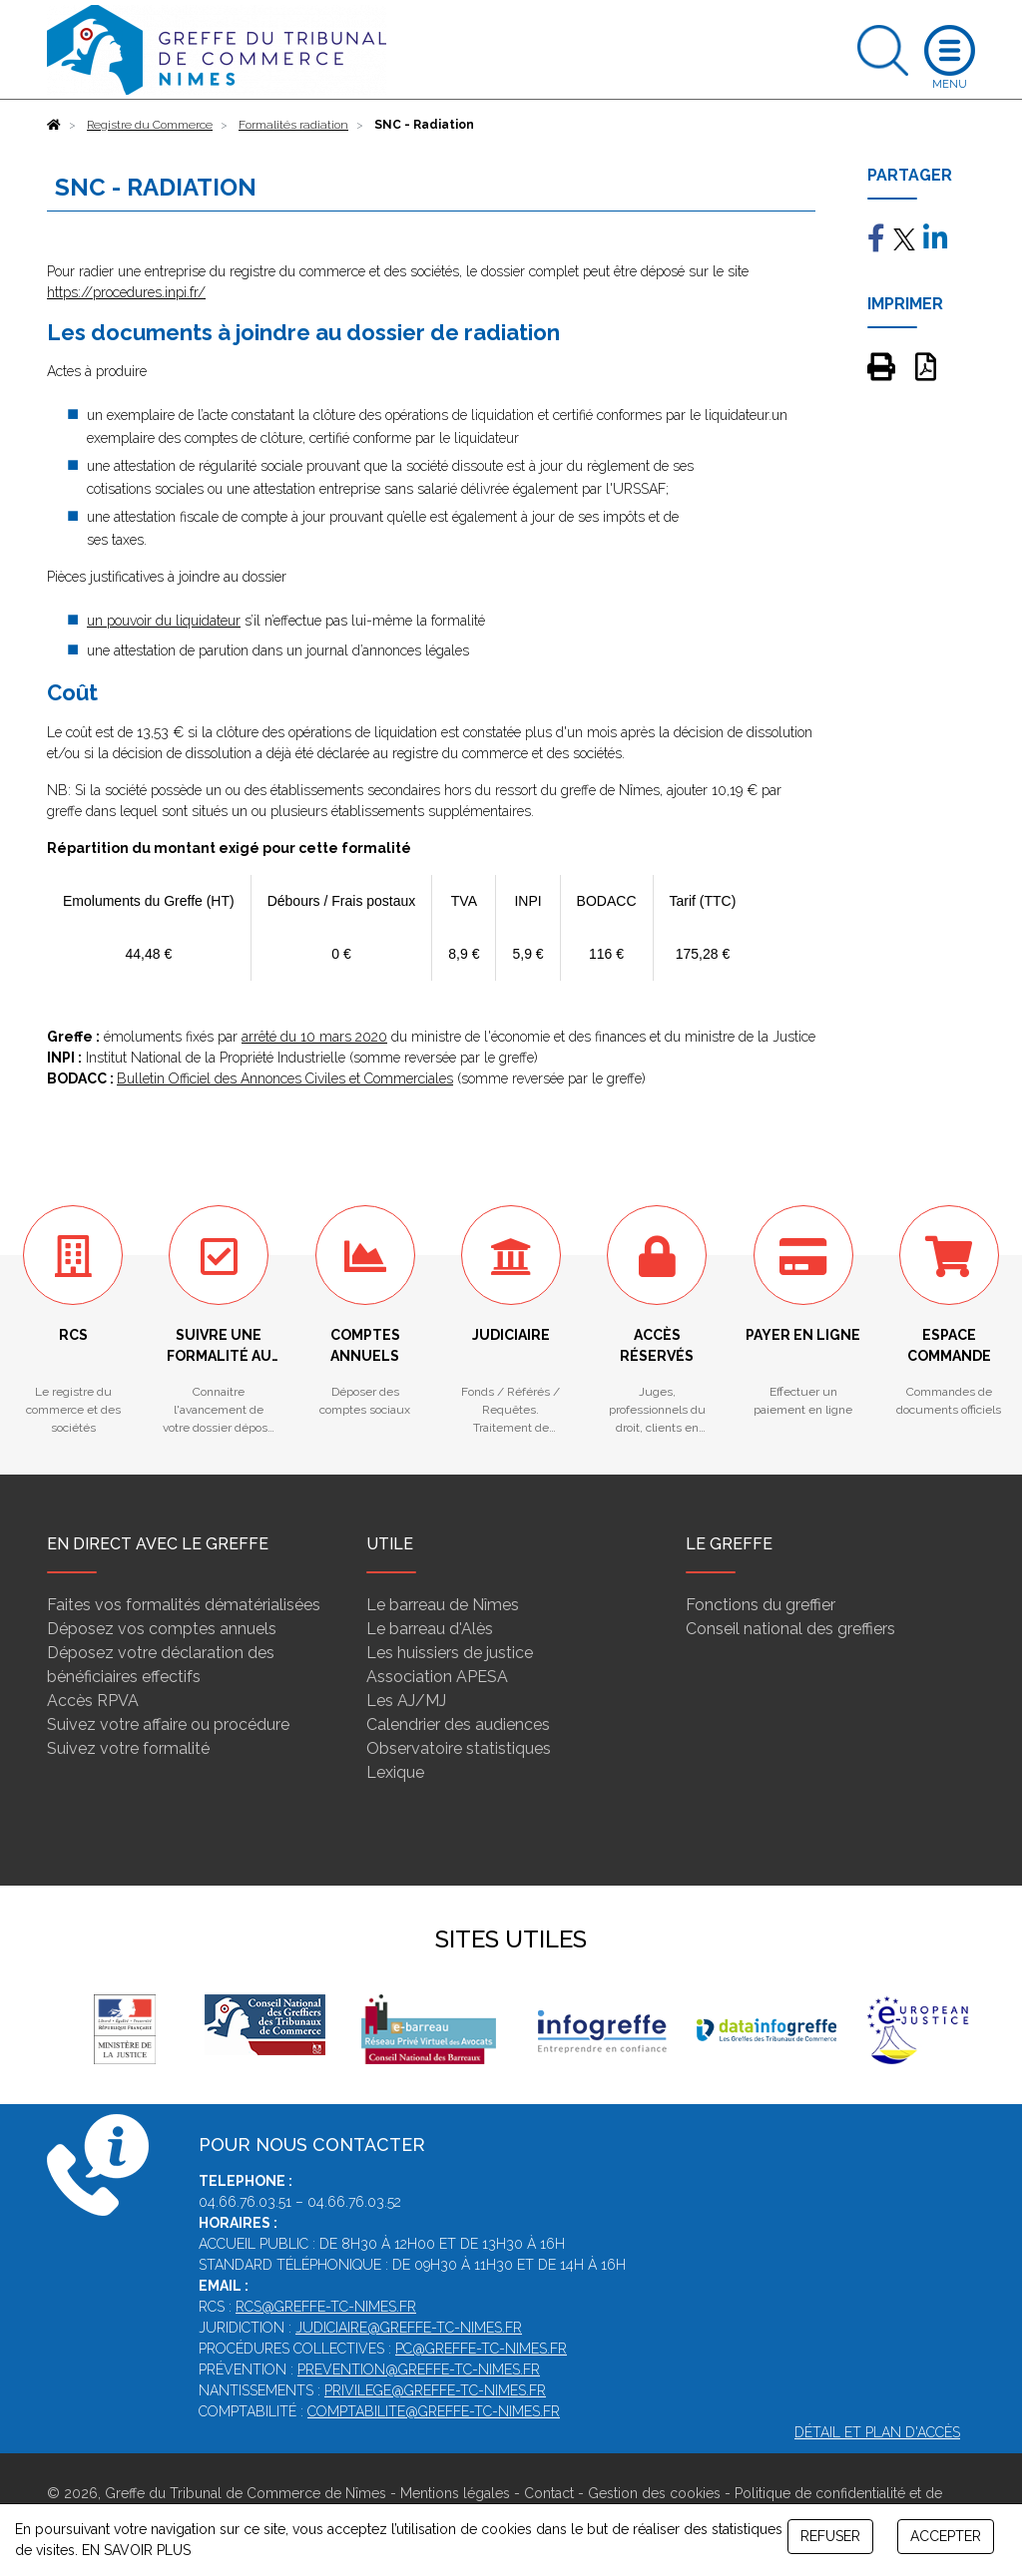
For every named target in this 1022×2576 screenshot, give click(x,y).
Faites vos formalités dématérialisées (183, 1604)
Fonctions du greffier (760, 1604)
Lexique (395, 1772)
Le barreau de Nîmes (442, 1604)
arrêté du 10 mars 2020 (314, 1037)
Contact (549, 2493)
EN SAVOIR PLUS (136, 2550)
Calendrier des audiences (458, 1724)
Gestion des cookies (654, 2493)
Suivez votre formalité (128, 1748)
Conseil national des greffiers (790, 1628)
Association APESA (437, 1676)
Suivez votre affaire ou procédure (168, 1724)
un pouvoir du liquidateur (164, 621)
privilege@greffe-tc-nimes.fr (435, 2390)
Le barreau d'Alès (429, 1628)
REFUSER (830, 2536)
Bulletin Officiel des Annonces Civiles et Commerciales (285, 1078)
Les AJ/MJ (406, 1700)
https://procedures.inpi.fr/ (126, 292)
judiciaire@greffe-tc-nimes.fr (408, 2328)
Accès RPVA (93, 1700)
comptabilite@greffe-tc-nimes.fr (433, 2411)
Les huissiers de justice (449, 1652)
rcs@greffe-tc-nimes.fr (326, 2307)
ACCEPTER (945, 2536)
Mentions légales (455, 2493)
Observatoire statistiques (458, 1748)
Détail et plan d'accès (877, 2432)
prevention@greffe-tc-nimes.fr (418, 2369)
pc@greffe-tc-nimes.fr (481, 2349)
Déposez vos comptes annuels (161, 1628)
